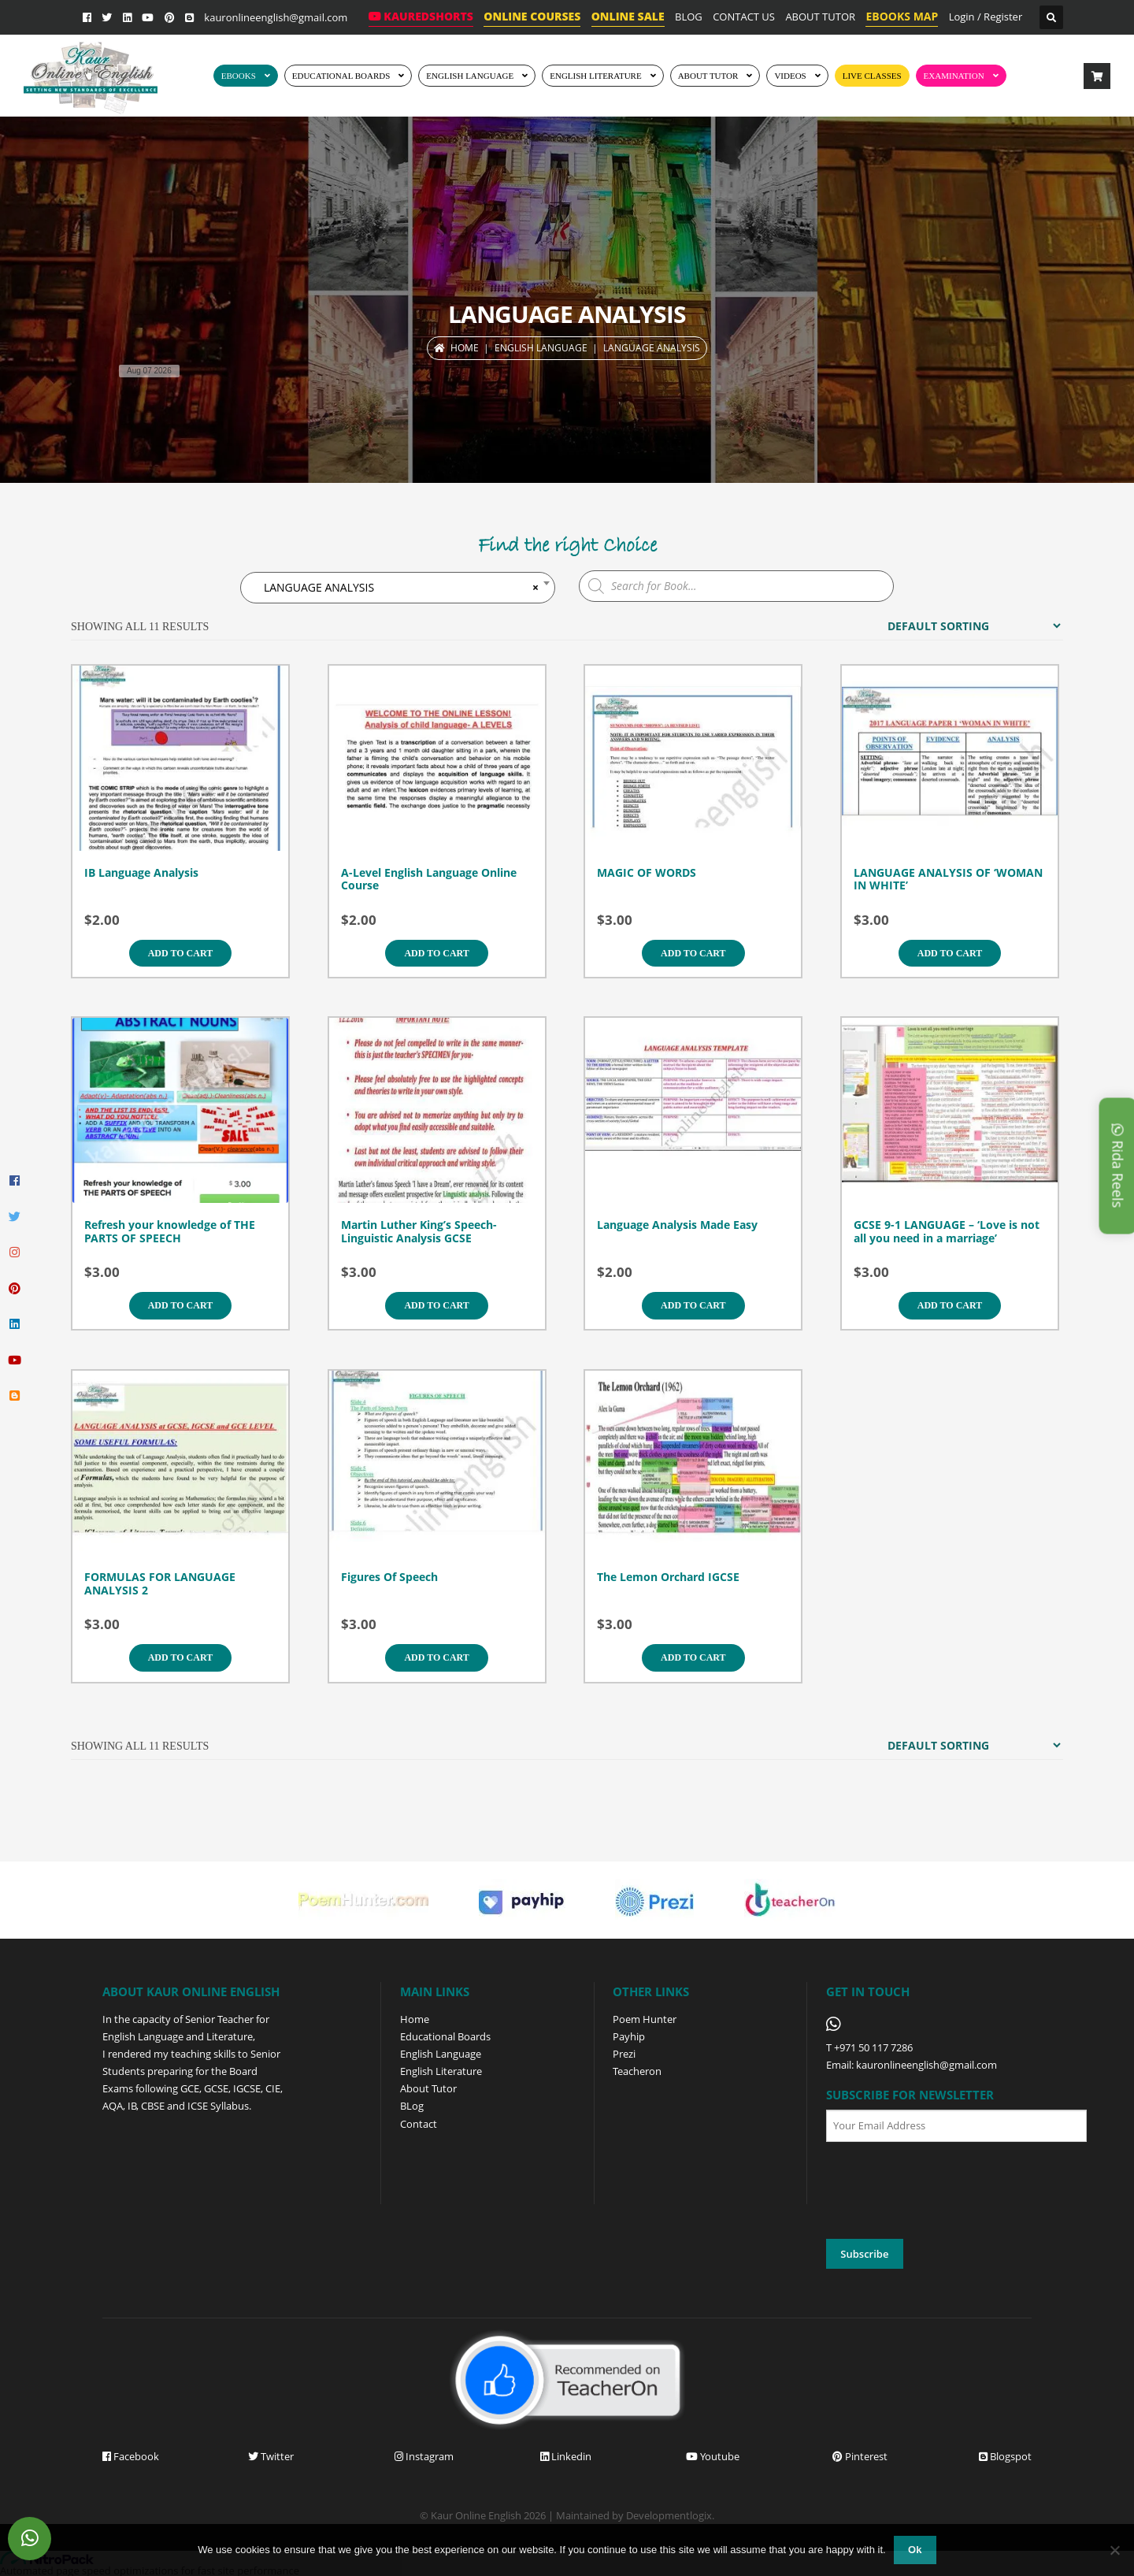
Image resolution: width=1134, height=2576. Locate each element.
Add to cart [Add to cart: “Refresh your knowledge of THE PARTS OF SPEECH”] (180, 1305)
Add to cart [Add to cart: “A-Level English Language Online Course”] (436, 953)
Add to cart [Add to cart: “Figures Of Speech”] (436, 1657)
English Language (440, 2054)
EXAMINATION (954, 75)
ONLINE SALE (628, 16)
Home (464, 347)
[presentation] (945, 2191)
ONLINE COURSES (532, 16)
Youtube (712, 2456)
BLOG (688, 16)
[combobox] (397, 587)
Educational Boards (445, 2036)
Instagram (424, 2456)
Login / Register (986, 16)
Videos (790, 75)
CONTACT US (744, 16)
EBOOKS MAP (901, 16)
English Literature (595, 75)
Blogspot (1005, 2456)
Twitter (271, 2456)
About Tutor (428, 2088)
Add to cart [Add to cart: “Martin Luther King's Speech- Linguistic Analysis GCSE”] (436, 1305)
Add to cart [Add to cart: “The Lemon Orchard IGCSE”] (693, 1657)
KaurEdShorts (421, 16)
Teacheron (637, 2071)
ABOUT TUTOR (820, 16)
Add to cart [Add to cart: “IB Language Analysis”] (180, 953)
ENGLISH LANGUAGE (469, 75)
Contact (418, 2124)
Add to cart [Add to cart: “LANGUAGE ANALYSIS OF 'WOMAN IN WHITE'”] (949, 953)
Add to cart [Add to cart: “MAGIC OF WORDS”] (693, 953)
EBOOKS (238, 75)
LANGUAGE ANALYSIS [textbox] (397, 588)
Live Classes (872, 75)
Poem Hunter (644, 2019)
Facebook (130, 2456)
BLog (412, 2106)
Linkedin (565, 2456)
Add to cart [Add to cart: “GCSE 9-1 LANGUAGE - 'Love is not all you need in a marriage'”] (949, 1305)
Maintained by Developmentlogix (634, 2515)
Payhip (629, 2036)
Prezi (624, 2054)
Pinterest (860, 2456)
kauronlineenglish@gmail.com (275, 17)
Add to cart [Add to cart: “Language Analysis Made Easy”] (693, 1305)
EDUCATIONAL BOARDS (341, 75)
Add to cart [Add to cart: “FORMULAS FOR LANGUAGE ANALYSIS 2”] (180, 1657)
